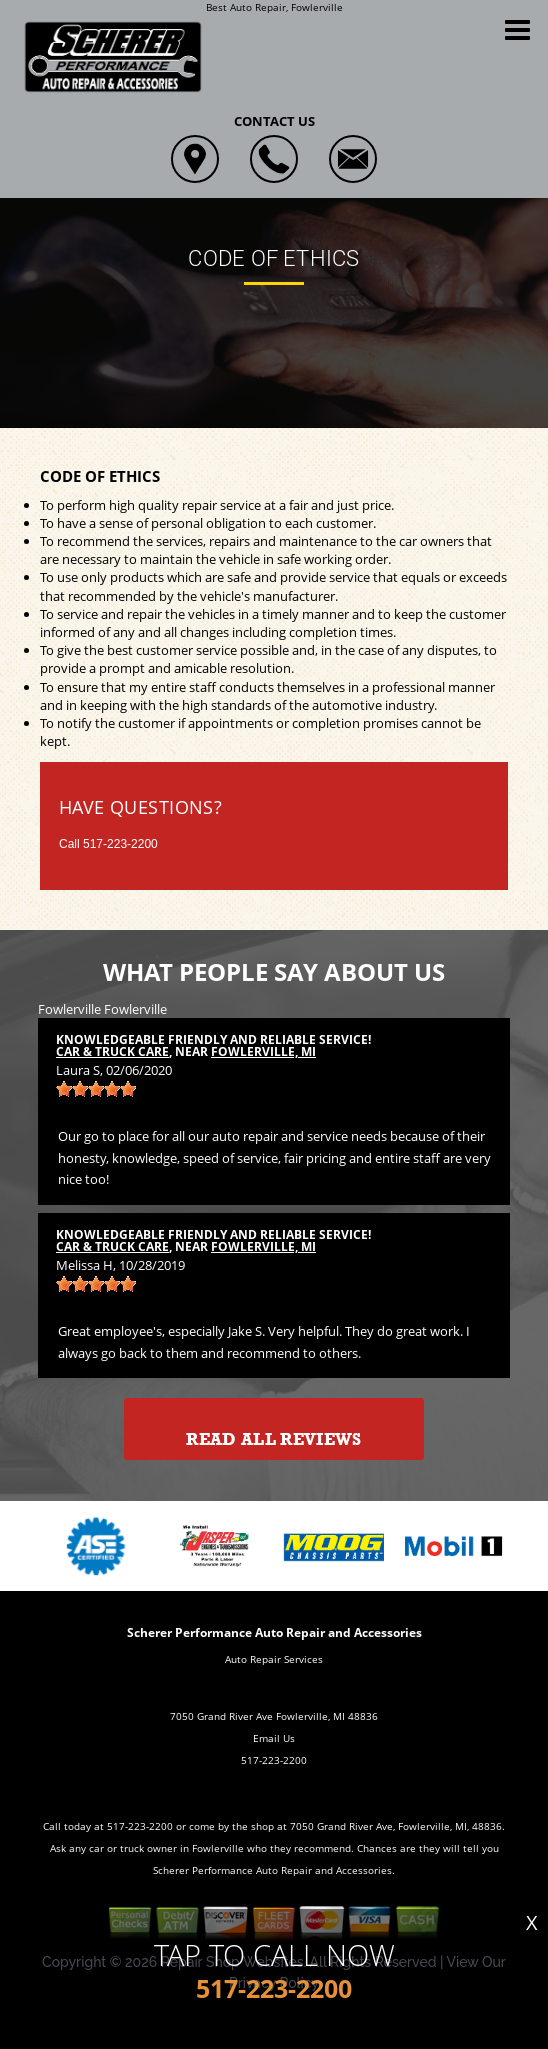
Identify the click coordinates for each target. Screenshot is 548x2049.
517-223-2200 (120, 844)
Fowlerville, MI (263, 1051)
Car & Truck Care (112, 1051)
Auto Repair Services (274, 1659)
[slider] (96, 1089)
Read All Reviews (273, 1439)
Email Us (274, 1738)
